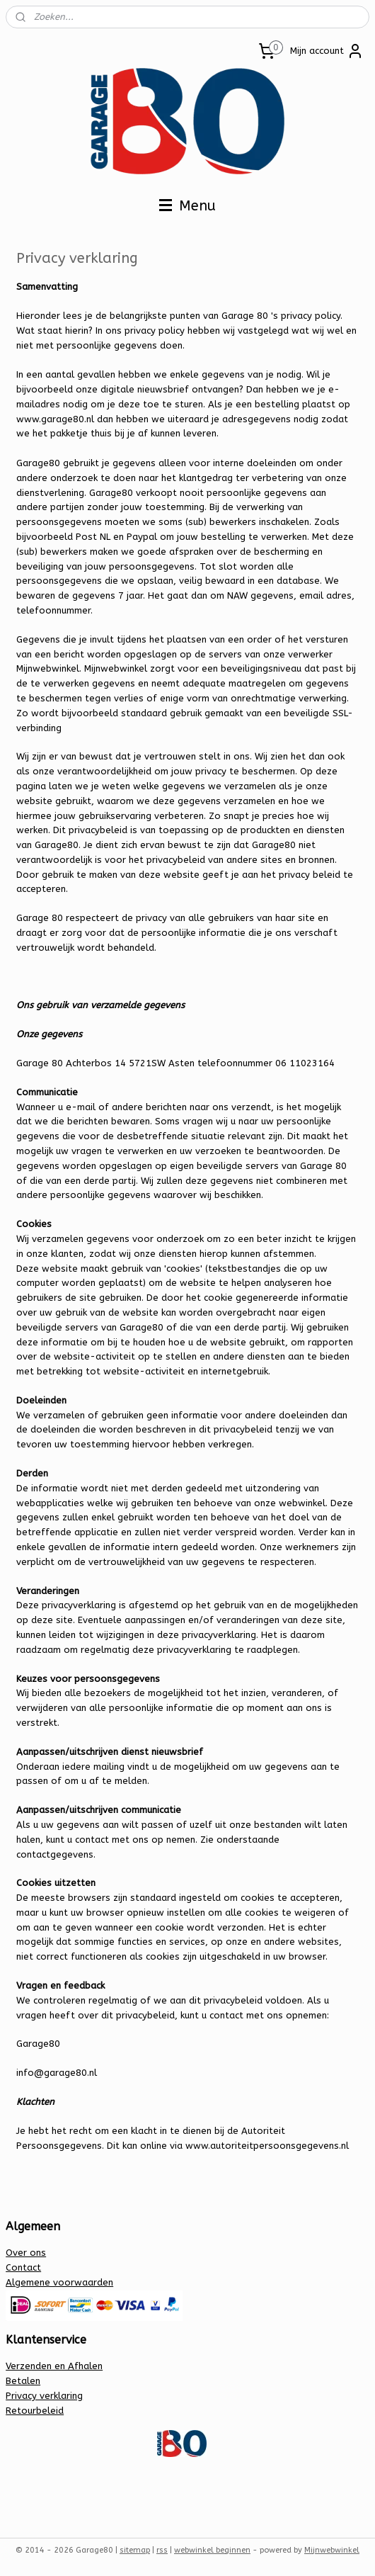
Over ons (26, 2252)
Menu (187, 206)
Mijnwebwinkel (331, 2550)
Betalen (23, 2381)
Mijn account (327, 51)
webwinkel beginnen (212, 2550)
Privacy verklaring (44, 2395)
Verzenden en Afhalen (54, 2366)
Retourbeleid (35, 2410)
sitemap (135, 2550)
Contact (23, 2267)
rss (162, 2550)
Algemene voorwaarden (59, 2282)
